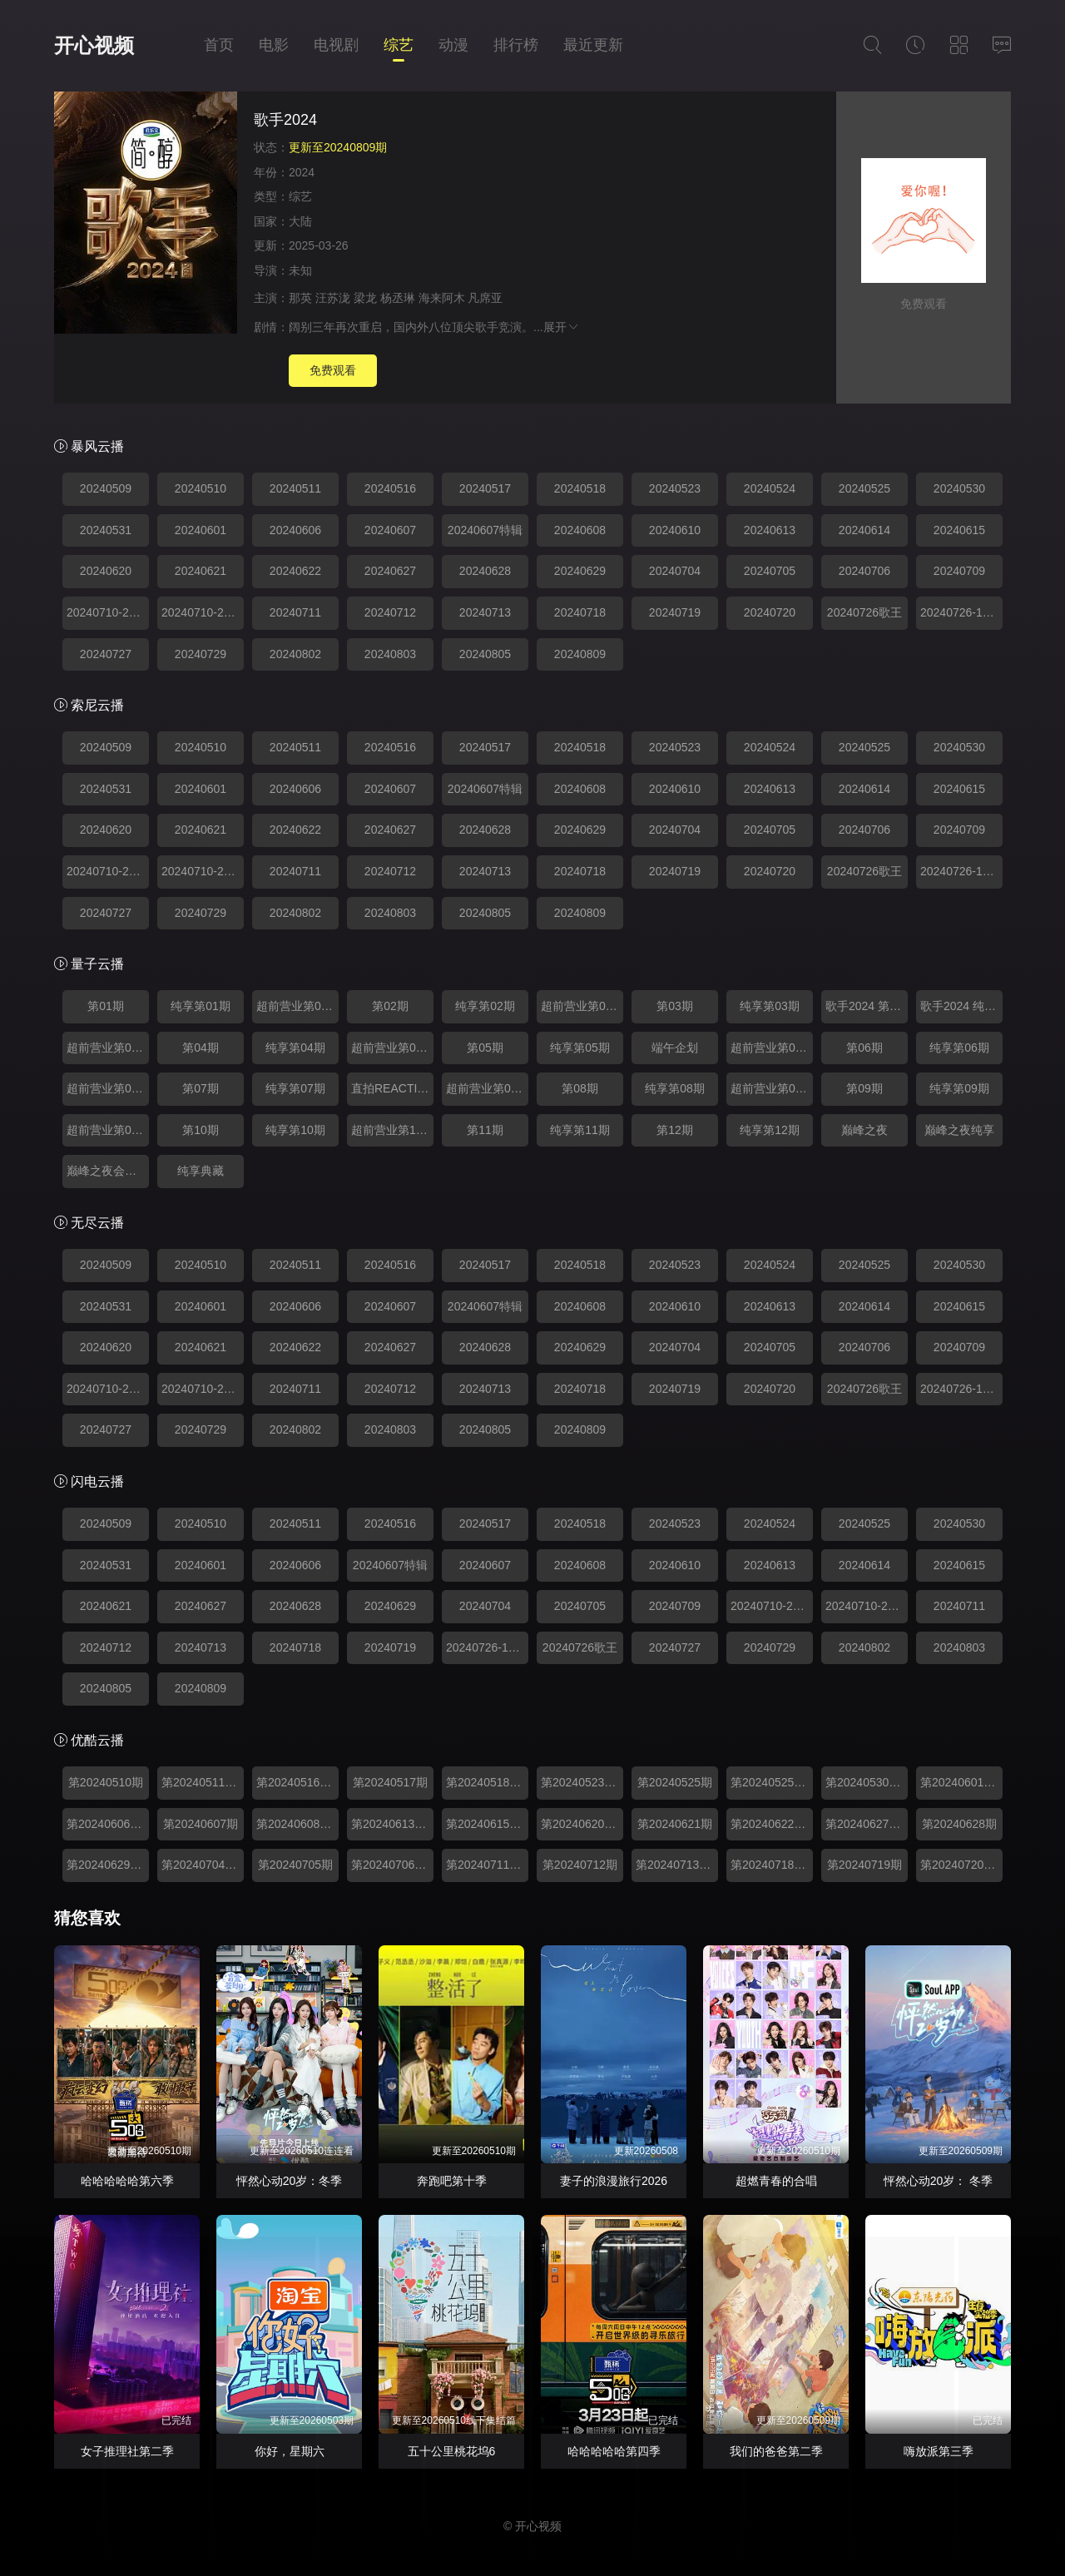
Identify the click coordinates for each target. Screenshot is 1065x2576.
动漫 (453, 45)
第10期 (200, 1130)
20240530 (959, 488)
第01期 (105, 1006)
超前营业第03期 (108, 1047)
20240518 (580, 488)
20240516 (390, 488)
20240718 (580, 612)
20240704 (675, 570)
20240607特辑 (485, 530)
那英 (300, 298)
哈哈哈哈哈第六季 (127, 2180)
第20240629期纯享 (108, 1864)
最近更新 (593, 45)
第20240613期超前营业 (392, 1823)
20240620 (105, 570)
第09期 (864, 1088)
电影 (274, 45)
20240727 (105, 654)
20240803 (390, 654)
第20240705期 (295, 1864)
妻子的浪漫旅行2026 (613, 2180)
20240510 (200, 488)
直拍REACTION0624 (392, 1088)
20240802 (295, 654)
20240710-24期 (201, 612)
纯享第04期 (295, 1047)
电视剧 (336, 45)
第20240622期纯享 (772, 1823)
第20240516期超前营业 (297, 1782)
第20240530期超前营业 (866, 1782)
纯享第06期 (959, 1047)
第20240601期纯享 (961, 1782)
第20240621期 (674, 1823)
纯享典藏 (200, 1170)
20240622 (295, 570)
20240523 (675, 488)
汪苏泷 (332, 298)
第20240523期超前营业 (582, 1782)
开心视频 (94, 45)
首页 (219, 45)
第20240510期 (105, 1782)
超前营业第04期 (392, 1047)
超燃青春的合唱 (776, 2180)
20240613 (769, 530)
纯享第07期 (295, 1088)
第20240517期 (390, 1782)
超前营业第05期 (772, 1047)
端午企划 (674, 1047)
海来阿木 (442, 298)
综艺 (399, 45)
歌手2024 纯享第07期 (961, 1006)
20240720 (769, 612)
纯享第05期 (580, 1047)
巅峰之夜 (864, 1130)
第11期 (485, 1130)
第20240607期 (200, 1823)
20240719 (675, 612)
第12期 (674, 1130)
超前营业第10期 (392, 1130)
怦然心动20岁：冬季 (289, 2180)
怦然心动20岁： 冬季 (938, 2180)
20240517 (485, 488)
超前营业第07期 (487, 1088)
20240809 (580, 654)
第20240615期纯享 (487, 1823)
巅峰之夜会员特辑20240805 (108, 1170)
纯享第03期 (770, 1006)
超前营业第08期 (772, 1088)
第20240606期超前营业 (108, 1823)
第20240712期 (579, 1864)
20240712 (390, 612)
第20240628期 (959, 1823)
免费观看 (333, 370)
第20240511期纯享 (202, 1782)
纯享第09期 (959, 1088)
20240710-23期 (107, 612)
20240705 (769, 570)
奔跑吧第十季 (452, 2180)
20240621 (200, 570)
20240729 (200, 654)
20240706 (864, 570)
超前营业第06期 (108, 1088)
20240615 (959, 530)
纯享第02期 (485, 1006)
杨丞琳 (397, 298)
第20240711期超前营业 (487, 1864)
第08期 (580, 1088)
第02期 (390, 1006)
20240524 (769, 488)
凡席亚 (485, 298)
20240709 (959, 570)
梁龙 (365, 298)
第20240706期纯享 (392, 1864)
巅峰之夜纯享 (959, 1130)
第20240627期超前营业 (866, 1823)
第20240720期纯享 (961, 1864)
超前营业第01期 (297, 1006)
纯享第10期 (295, 1130)
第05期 (485, 1047)
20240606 (295, 530)
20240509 (105, 488)
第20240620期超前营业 (582, 1823)
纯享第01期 (200, 1006)
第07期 (200, 1088)
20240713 (485, 612)
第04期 (200, 1047)
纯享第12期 (770, 1130)
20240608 (580, 530)
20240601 (200, 530)
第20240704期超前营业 (202, 1864)
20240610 (675, 530)
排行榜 (515, 45)
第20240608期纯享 (297, 1823)
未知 (300, 270)
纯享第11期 (580, 1130)
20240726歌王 (864, 612)
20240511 (295, 488)
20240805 (485, 654)
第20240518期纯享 (487, 1782)
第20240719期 (864, 1864)
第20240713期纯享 (677, 1864)
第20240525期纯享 (772, 1782)
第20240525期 (674, 1782)
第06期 (864, 1047)
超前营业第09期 (108, 1130)
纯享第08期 (675, 1088)
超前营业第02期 (582, 1006)
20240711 (295, 612)
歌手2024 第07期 (866, 1006)
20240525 (864, 488)
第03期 (674, 1006)
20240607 (390, 530)
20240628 (485, 570)
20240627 (390, 570)
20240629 (580, 570)
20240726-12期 (960, 612)
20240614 (864, 530)
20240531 (105, 530)
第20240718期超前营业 (772, 1864)
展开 (561, 327)
